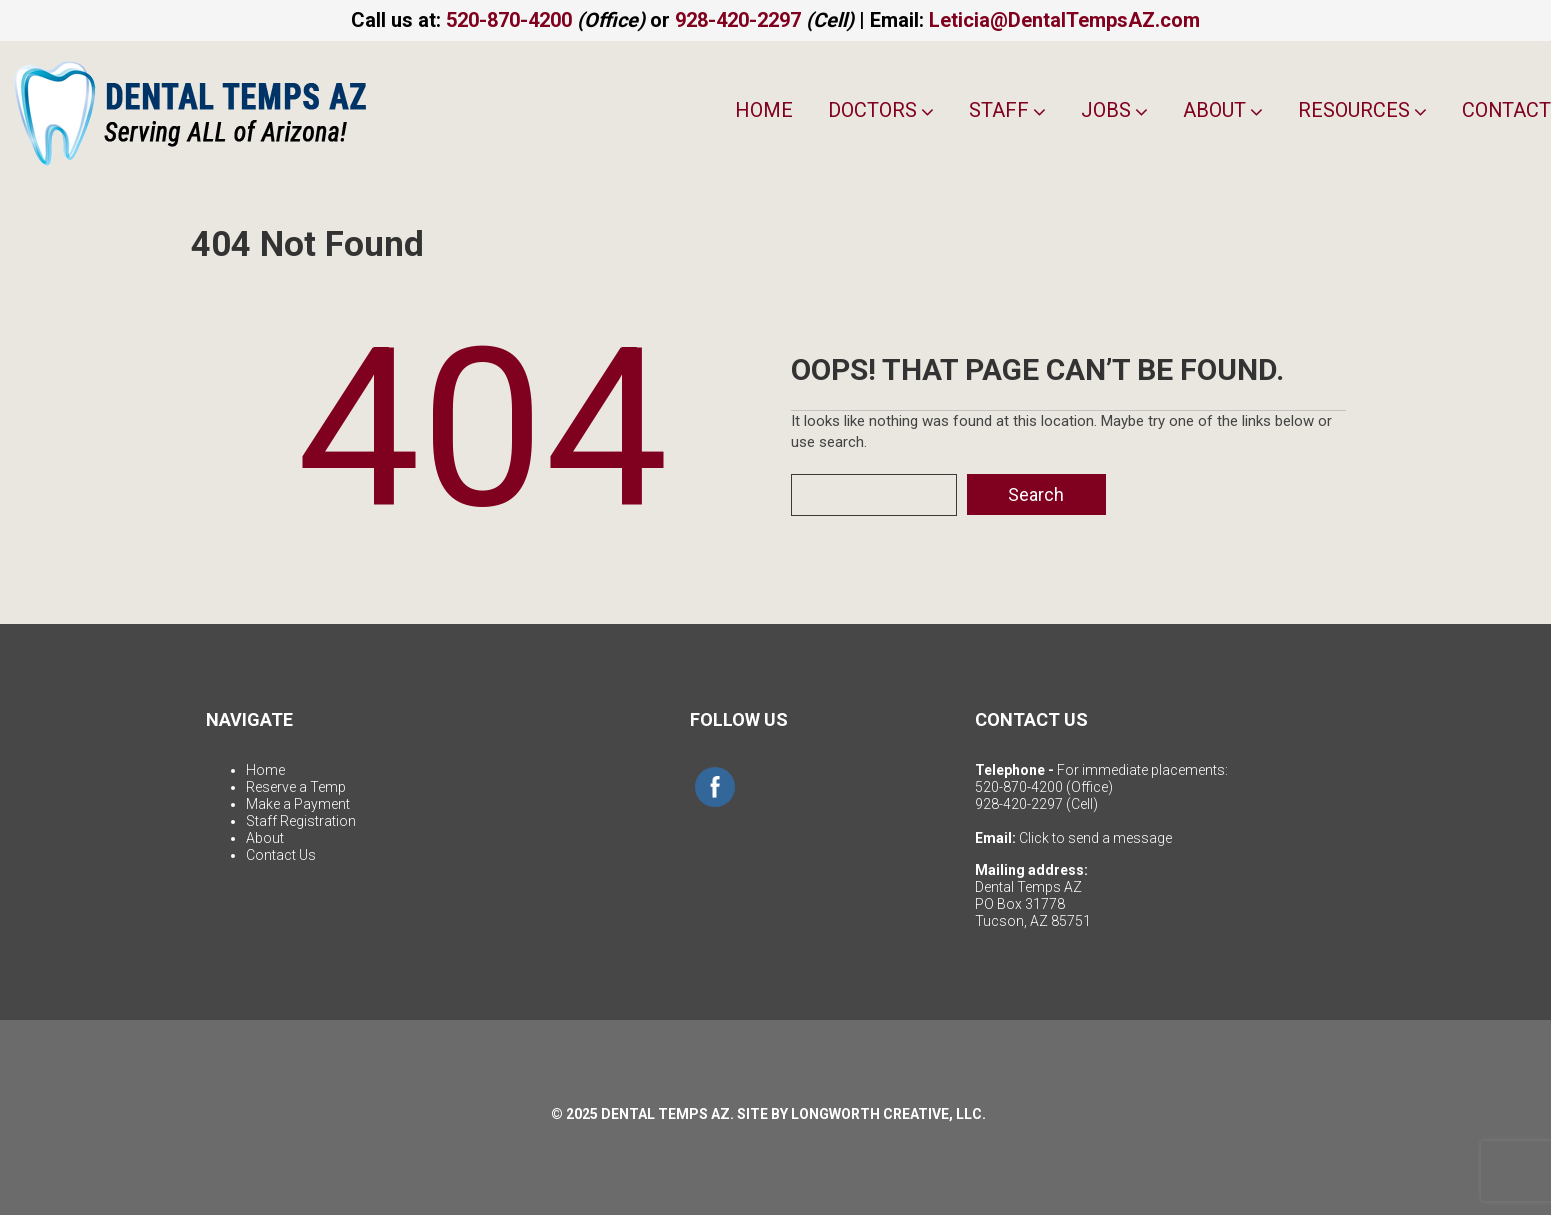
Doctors (880, 110)
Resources (1361, 110)
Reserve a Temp (296, 787)
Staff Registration (301, 821)
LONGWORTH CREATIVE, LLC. (888, 1114)
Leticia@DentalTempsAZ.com (1064, 20)
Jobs (1113, 110)
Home (763, 110)
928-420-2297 (738, 20)
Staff (1006, 110)
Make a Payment (298, 804)
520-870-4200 (509, 20)
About (1222, 110)
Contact (1506, 110)
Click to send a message (1095, 838)
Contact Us (281, 855)
